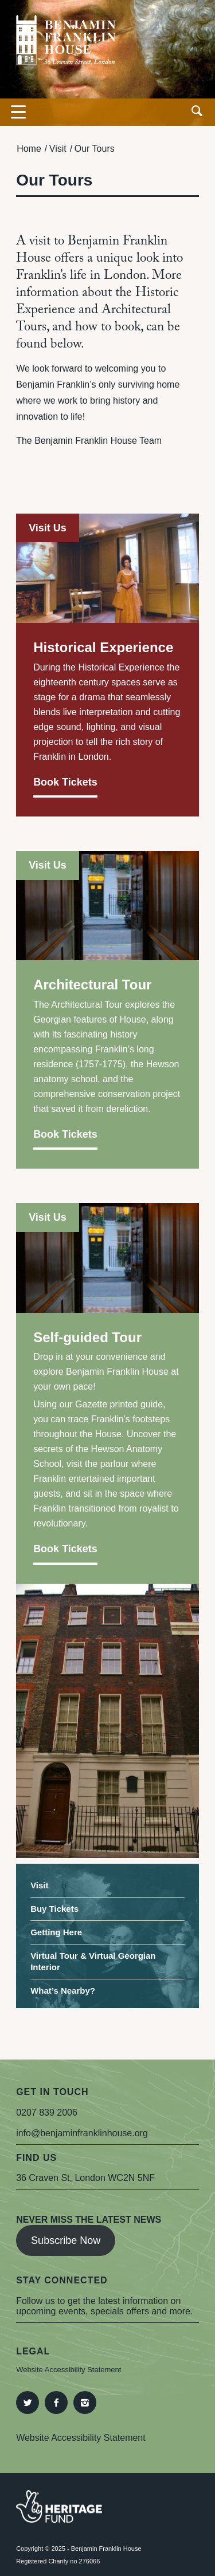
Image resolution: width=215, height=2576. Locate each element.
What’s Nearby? (62, 1990)
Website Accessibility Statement (68, 2369)
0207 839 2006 (46, 2112)
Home (29, 148)
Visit (58, 148)
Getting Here (56, 1932)
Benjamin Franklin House (106, 2548)
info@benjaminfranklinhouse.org (82, 2133)
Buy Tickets (54, 1909)
